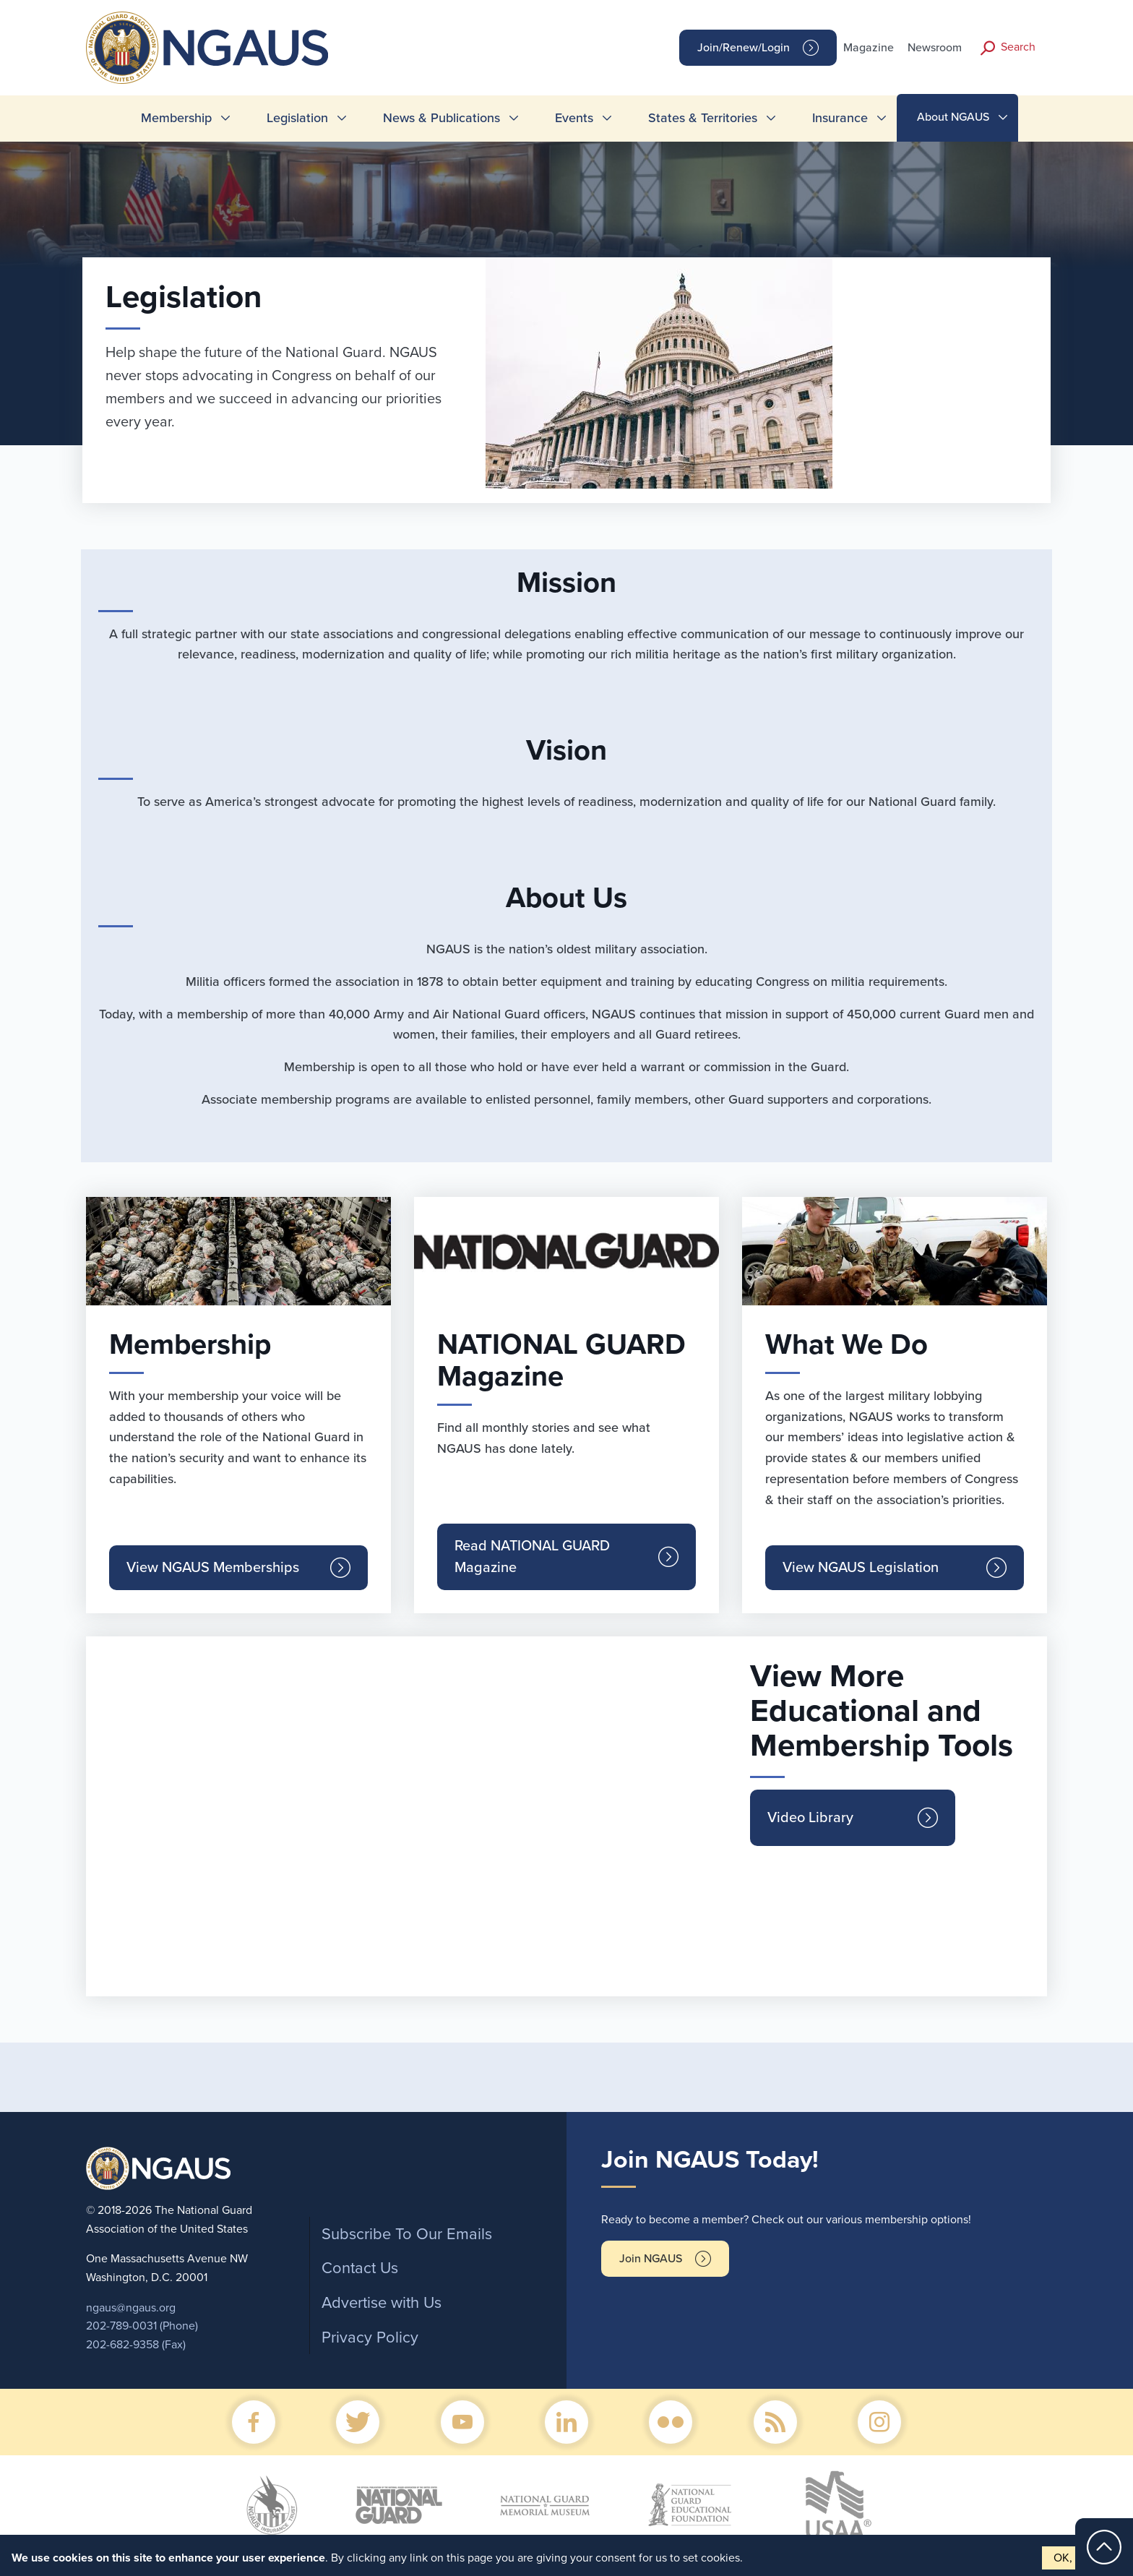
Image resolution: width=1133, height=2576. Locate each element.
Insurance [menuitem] (840, 118)
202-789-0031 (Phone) (142, 2326)
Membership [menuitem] (176, 118)
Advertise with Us (381, 2302)
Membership (190, 1344)
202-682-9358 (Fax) (136, 2344)
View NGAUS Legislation (861, 1567)
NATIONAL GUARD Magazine (561, 1360)
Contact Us (360, 2268)
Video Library (810, 1817)
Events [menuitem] (574, 118)
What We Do (846, 1344)
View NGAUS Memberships (212, 1567)
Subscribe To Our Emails (407, 2234)
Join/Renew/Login (743, 47)
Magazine (868, 47)
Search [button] (1018, 47)
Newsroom (935, 47)
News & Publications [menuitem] (441, 118)
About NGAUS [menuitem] (953, 117)
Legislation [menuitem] (297, 118)
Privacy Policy (370, 2337)
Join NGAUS (650, 2258)
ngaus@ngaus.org (131, 2308)
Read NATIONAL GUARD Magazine (532, 1556)
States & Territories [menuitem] (702, 118)
